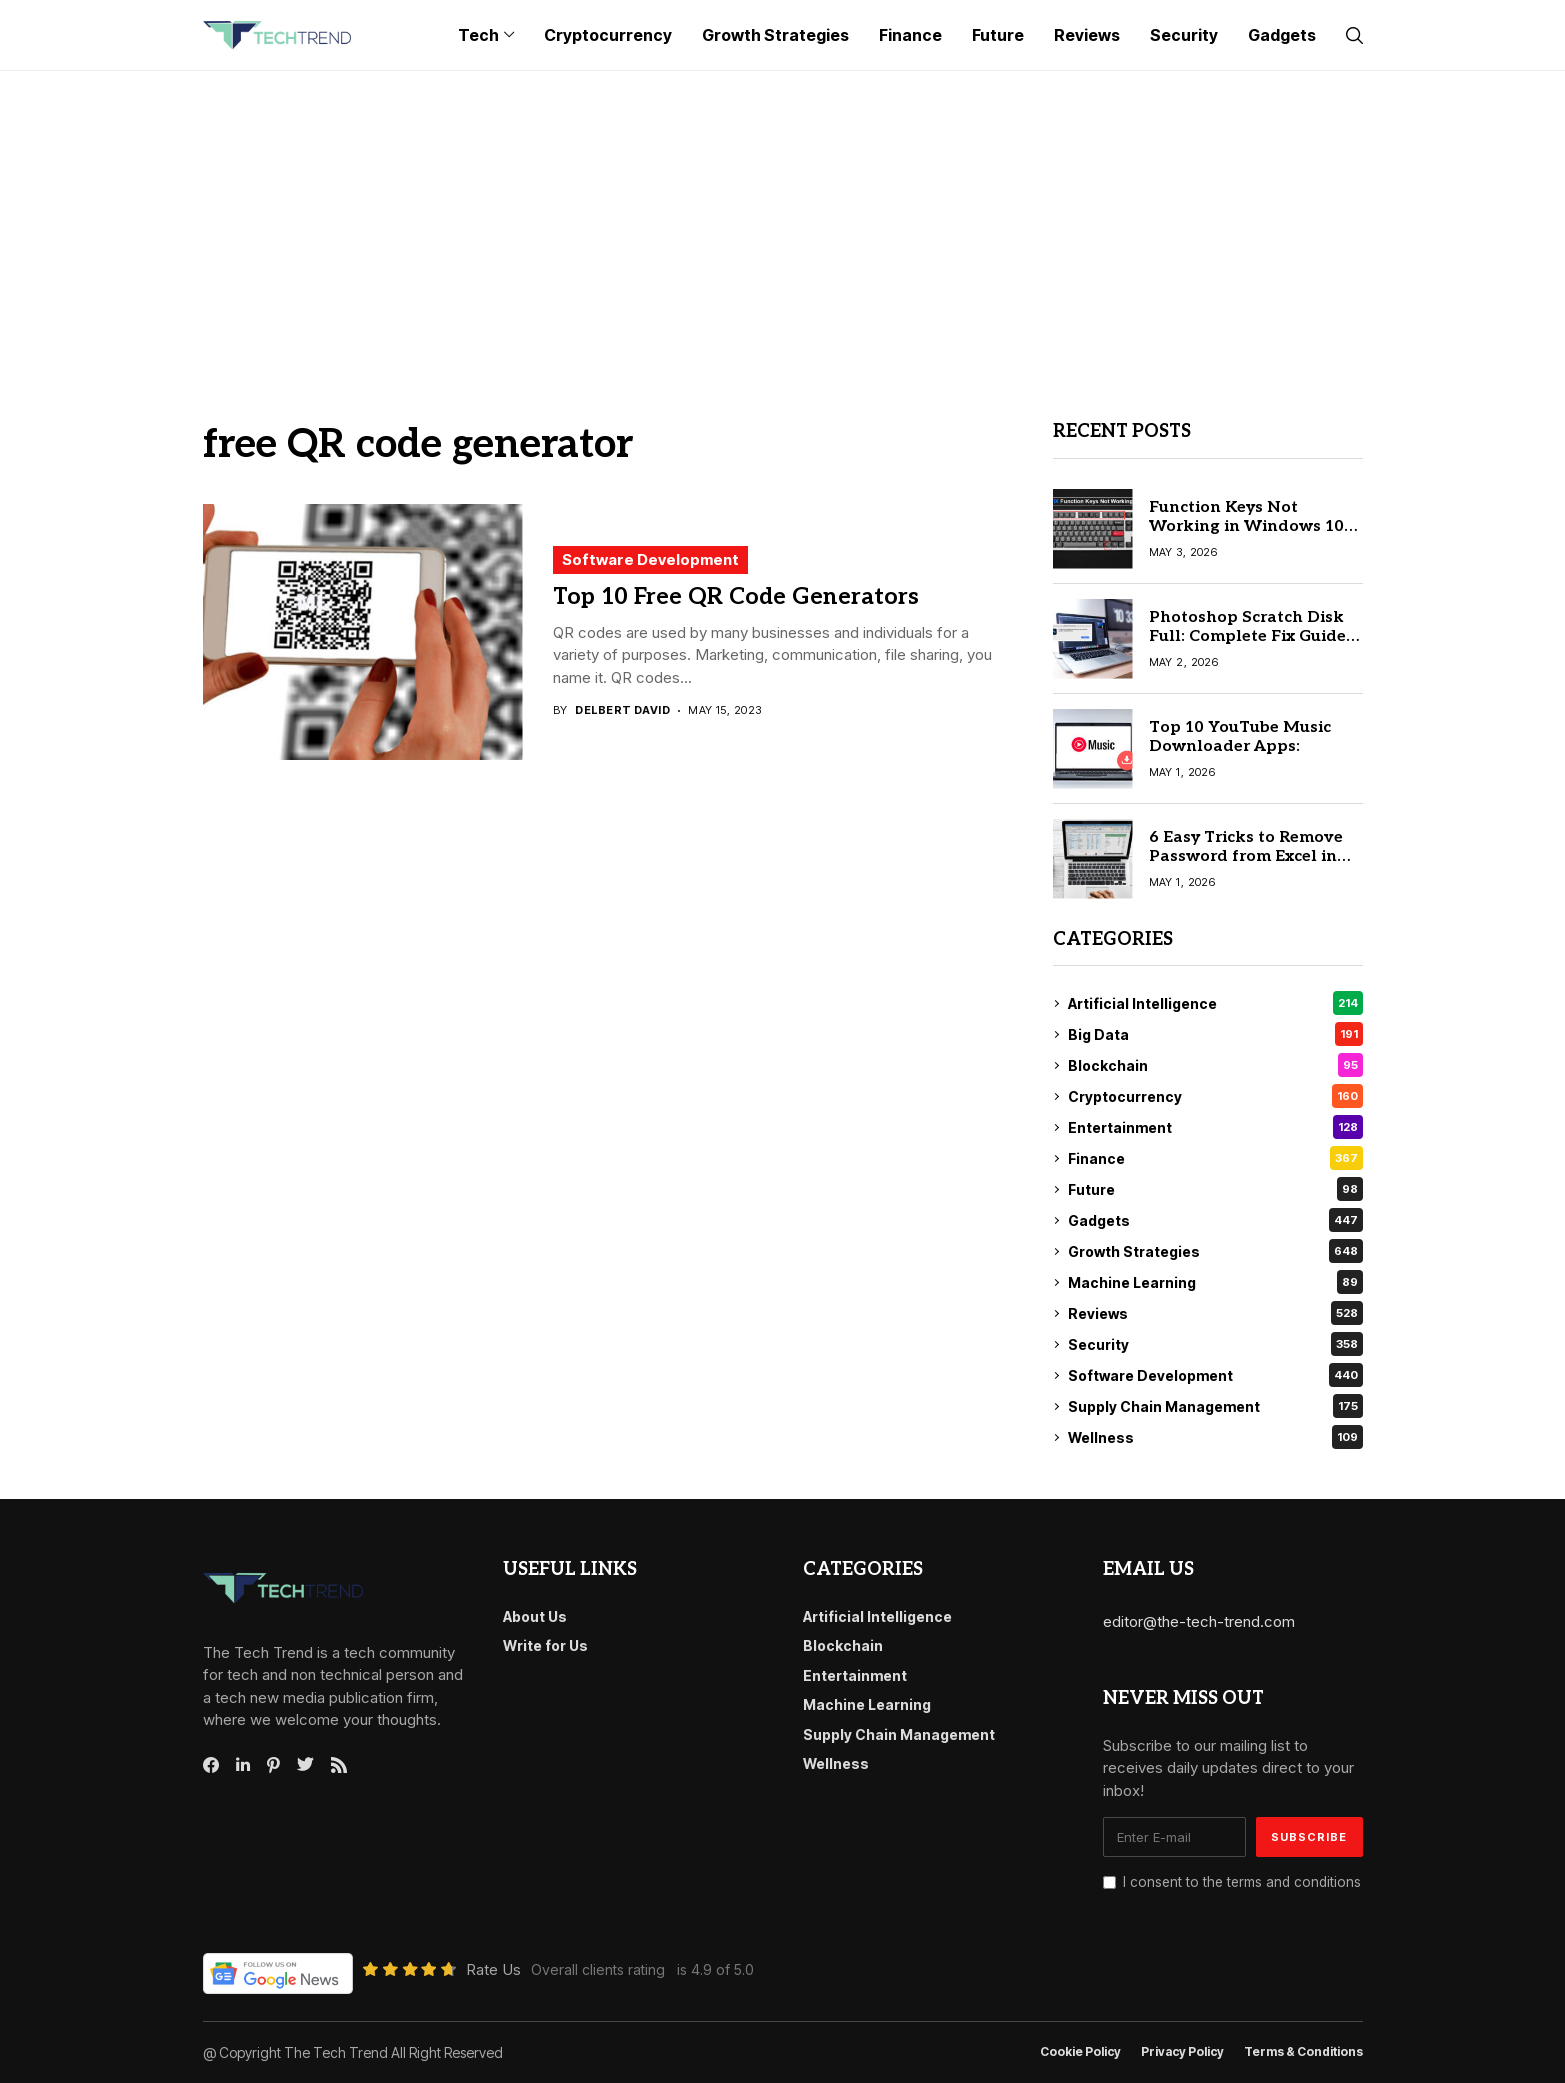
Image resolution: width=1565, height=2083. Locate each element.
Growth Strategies (1215, 1251)
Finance (1215, 1158)
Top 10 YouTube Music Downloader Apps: (1240, 737)
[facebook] (211, 1765)
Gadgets (1215, 1220)
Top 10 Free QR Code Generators (736, 597)
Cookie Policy (1080, 2052)
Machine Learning (1215, 1282)
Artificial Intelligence (1215, 1003)
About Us (535, 1616)
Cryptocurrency (1215, 1096)
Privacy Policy (1182, 2052)
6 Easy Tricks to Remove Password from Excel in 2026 (1246, 856)
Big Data (1215, 1034)
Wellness (1215, 1437)
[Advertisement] (783, 221)
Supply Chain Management (1215, 1406)
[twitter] (305, 1765)
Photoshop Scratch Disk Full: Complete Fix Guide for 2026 (1247, 636)
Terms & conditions (1303, 2052)
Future (1215, 1189)
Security (1215, 1344)
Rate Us (493, 1969)
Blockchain (1215, 1065)
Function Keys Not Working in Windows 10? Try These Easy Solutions (1250, 526)
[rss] (339, 1765)
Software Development (650, 559)
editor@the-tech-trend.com (1199, 1621)
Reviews (1215, 1313)
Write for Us (545, 1645)
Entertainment (1215, 1127)
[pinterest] (273, 1765)
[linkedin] (243, 1765)
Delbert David (622, 710)
